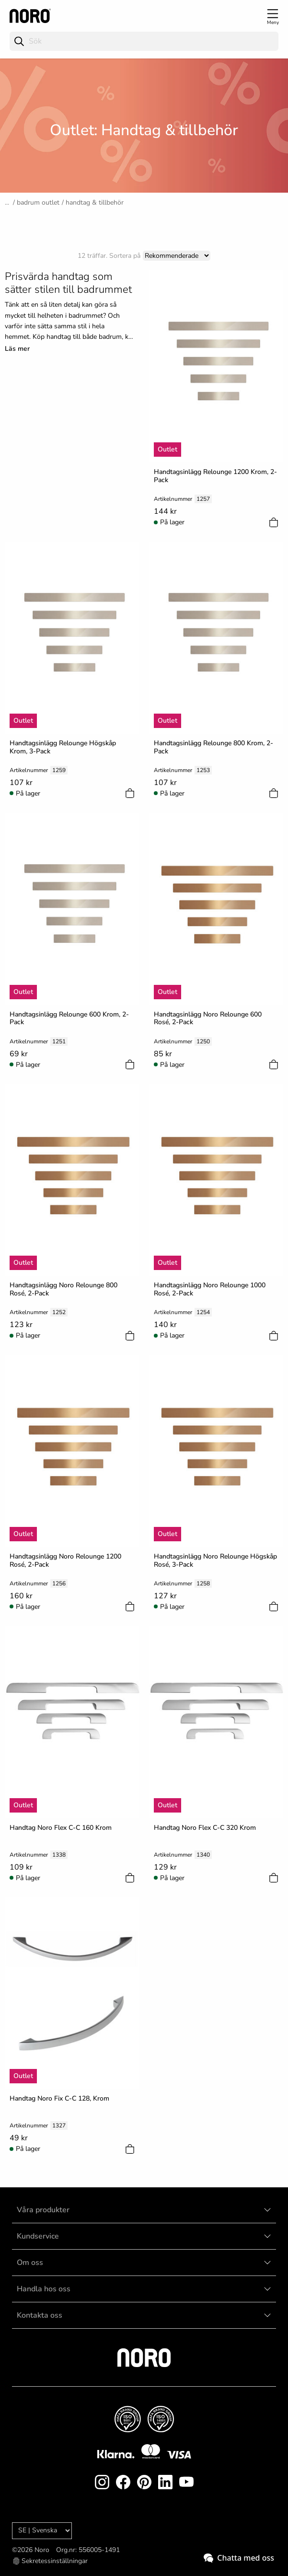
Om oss (30, 2262)
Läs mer (17, 349)
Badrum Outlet (38, 202)
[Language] (42, 2530)
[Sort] (176, 256)
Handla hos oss (43, 2289)
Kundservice (38, 2236)
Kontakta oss (39, 2315)
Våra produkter (43, 2210)
